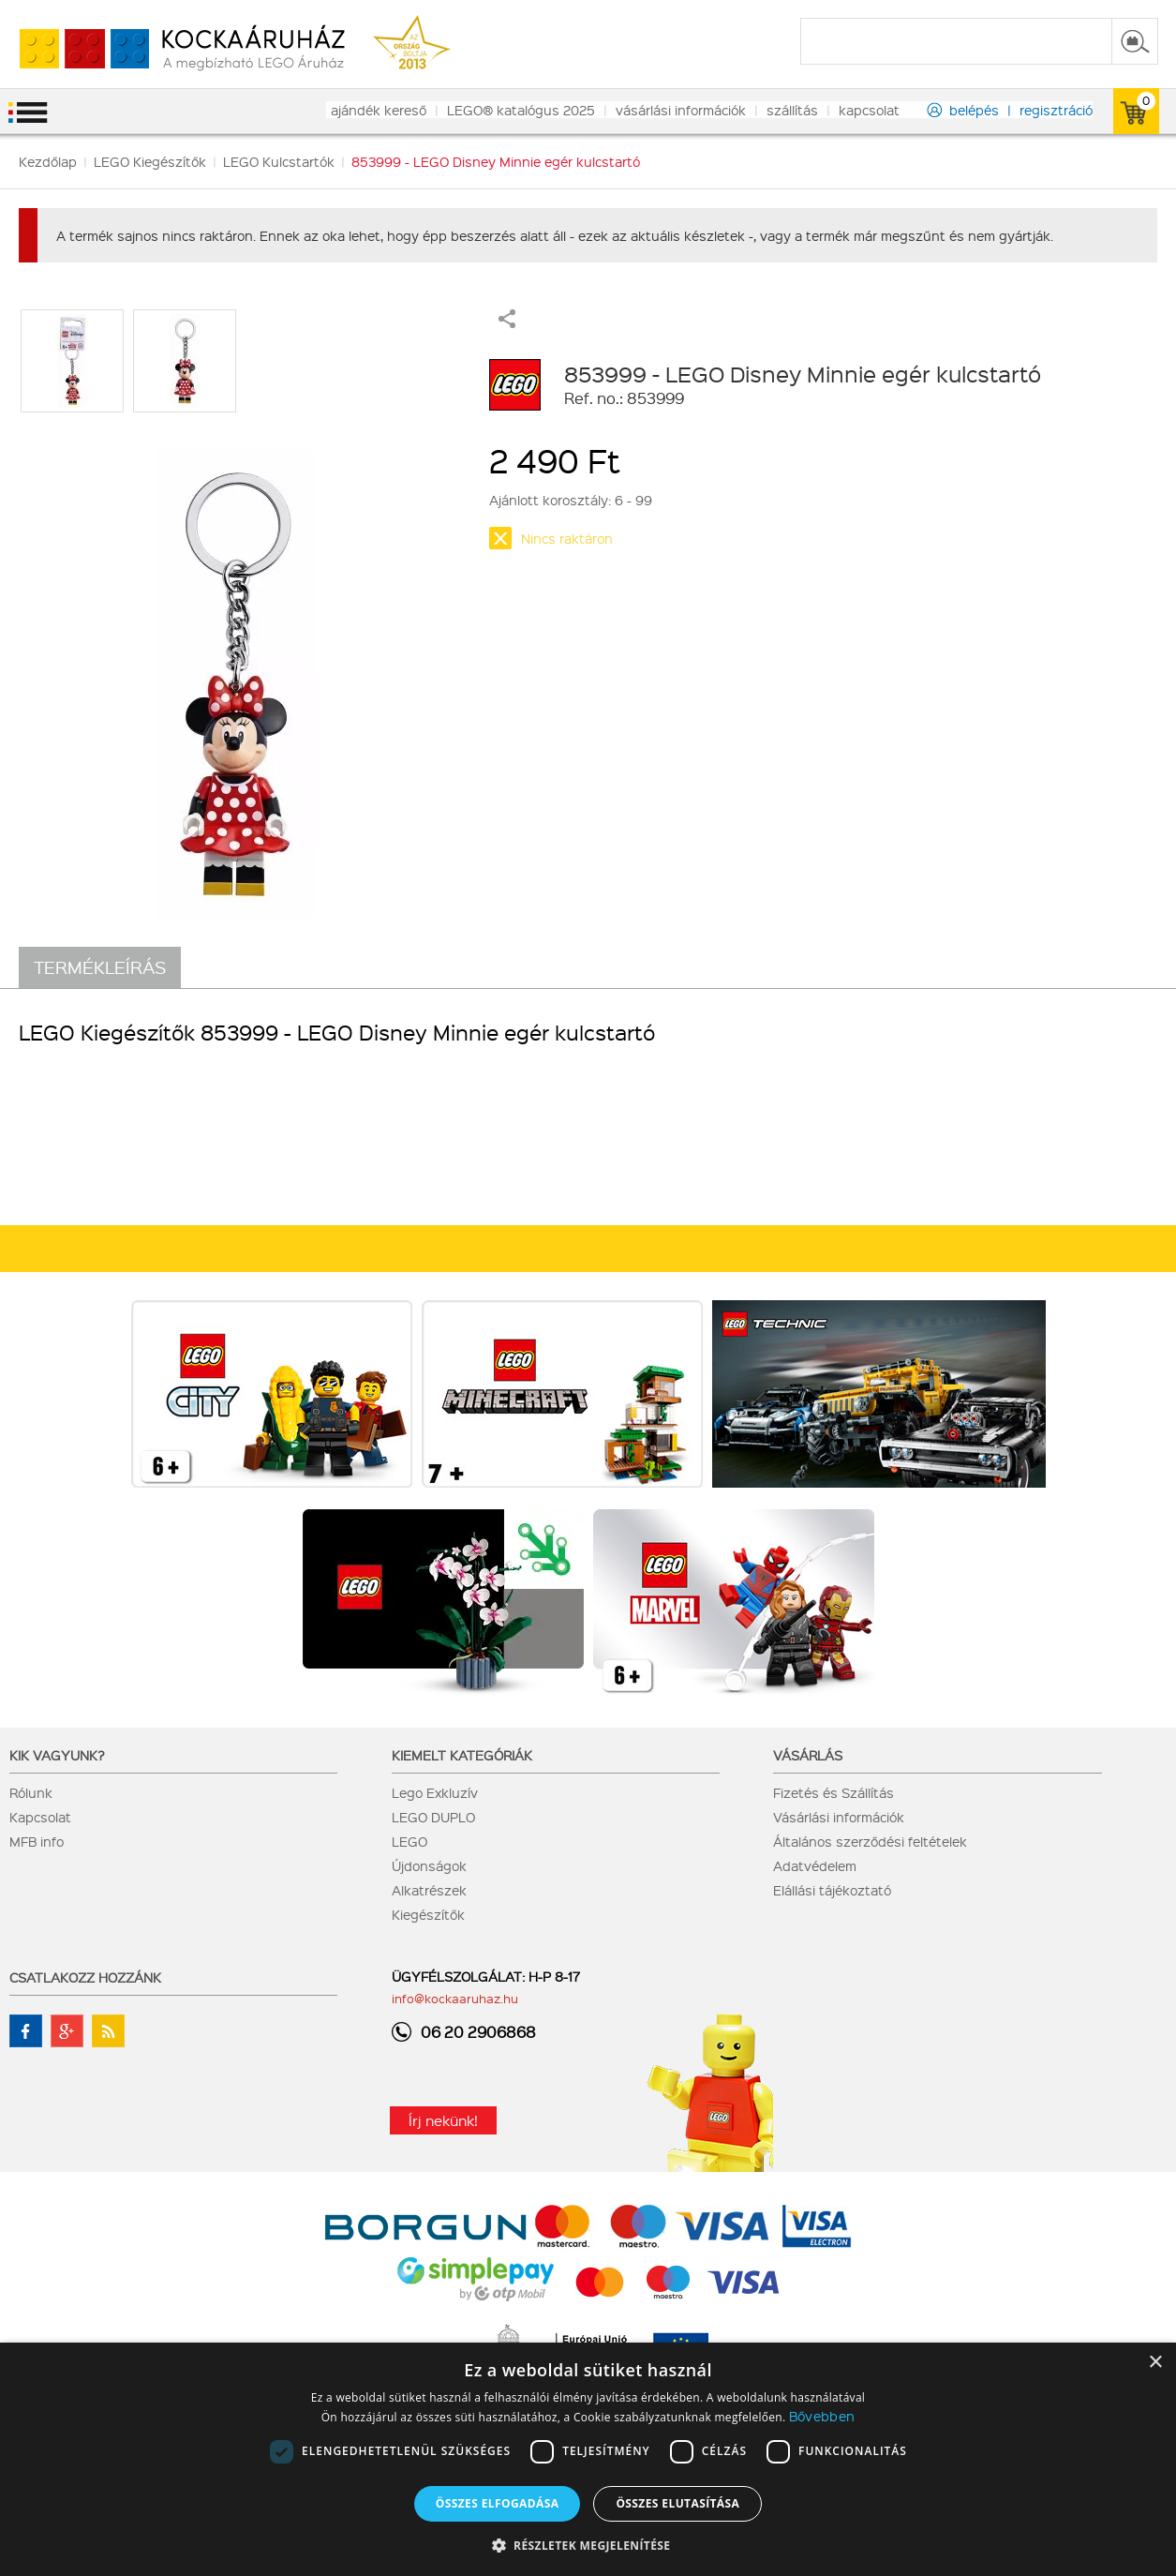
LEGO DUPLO (433, 1816)
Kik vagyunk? (57, 1754)
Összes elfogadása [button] (497, 2503)
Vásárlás (807, 1754)
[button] (588, 2545)
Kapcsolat (40, 1816)
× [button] (1155, 2363)
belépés (974, 109)
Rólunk (30, 1792)
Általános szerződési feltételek (870, 1841)
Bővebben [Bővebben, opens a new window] (822, 2415)
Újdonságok (429, 1865)
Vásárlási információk (838, 1816)
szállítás (792, 109)
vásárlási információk (681, 109)
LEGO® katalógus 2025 (521, 109)
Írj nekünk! (443, 2120)
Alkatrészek (429, 1889)
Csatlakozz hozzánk (85, 1977)
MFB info (36, 1841)
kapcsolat (869, 109)
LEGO (409, 1841)
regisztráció (1056, 109)
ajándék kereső (378, 109)
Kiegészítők (428, 1914)
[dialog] (588, 2459)
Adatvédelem (814, 1865)
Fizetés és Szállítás (833, 1792)
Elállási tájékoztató (832, 1889)
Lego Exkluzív (435, 1792)
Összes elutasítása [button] (677, 2503)
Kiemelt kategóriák (462, 1754)
